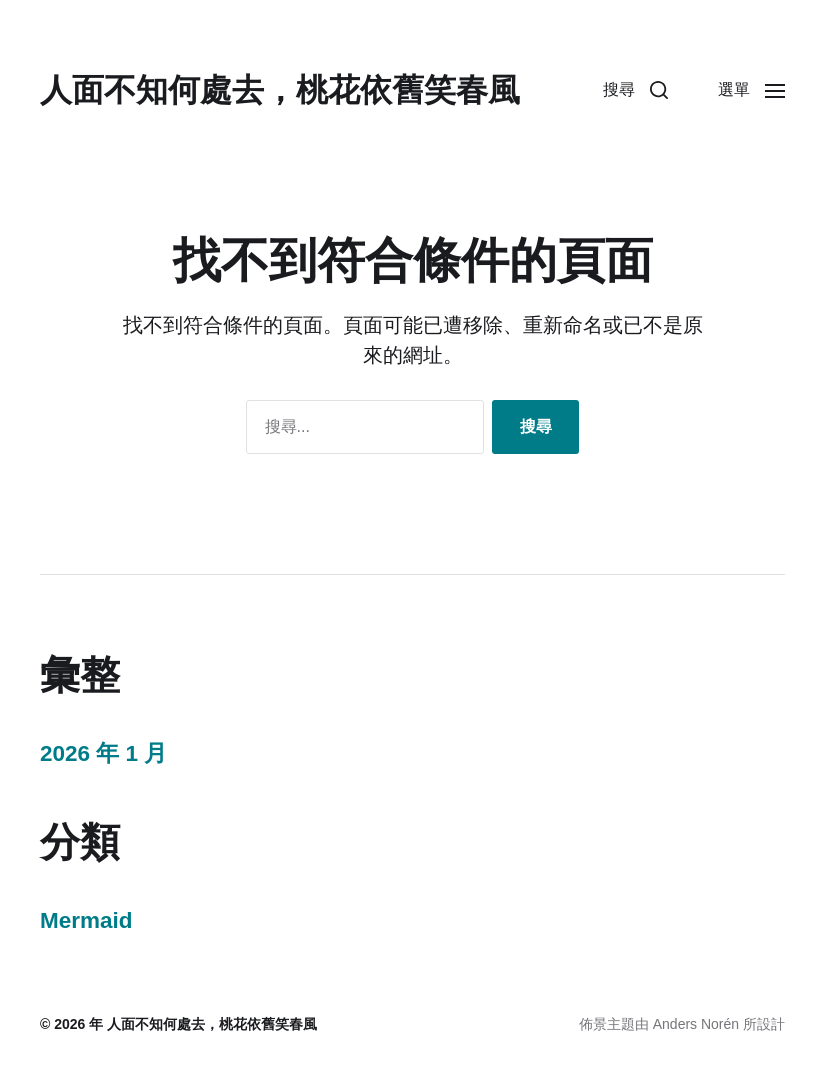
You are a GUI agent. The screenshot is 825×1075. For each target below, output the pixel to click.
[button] (635, 90)
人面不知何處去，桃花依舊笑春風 (280, 90)
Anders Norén (696, 1024)
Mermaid (86, 920)
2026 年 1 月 (103, 753)
